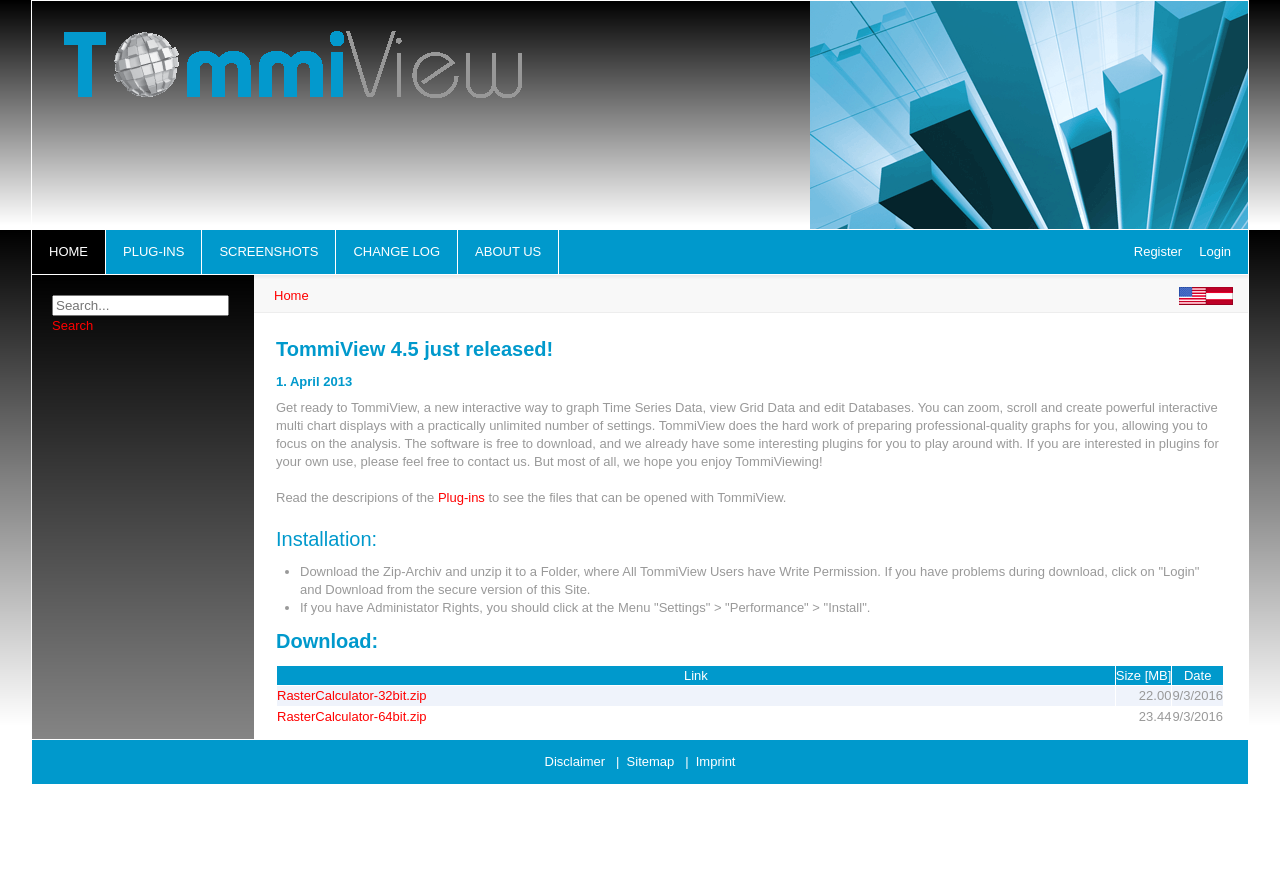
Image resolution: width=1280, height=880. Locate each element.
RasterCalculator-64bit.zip (352, 716)
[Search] (140, 305)
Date (1197, 675)
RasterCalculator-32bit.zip (352, 695)
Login (1215, 251)
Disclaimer (575, 761)
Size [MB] (1144, 675)
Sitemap (651, 761)
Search (72, 325)
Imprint (716, 761)
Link (696, 675)
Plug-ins (461, 497)
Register (1158, 251)
